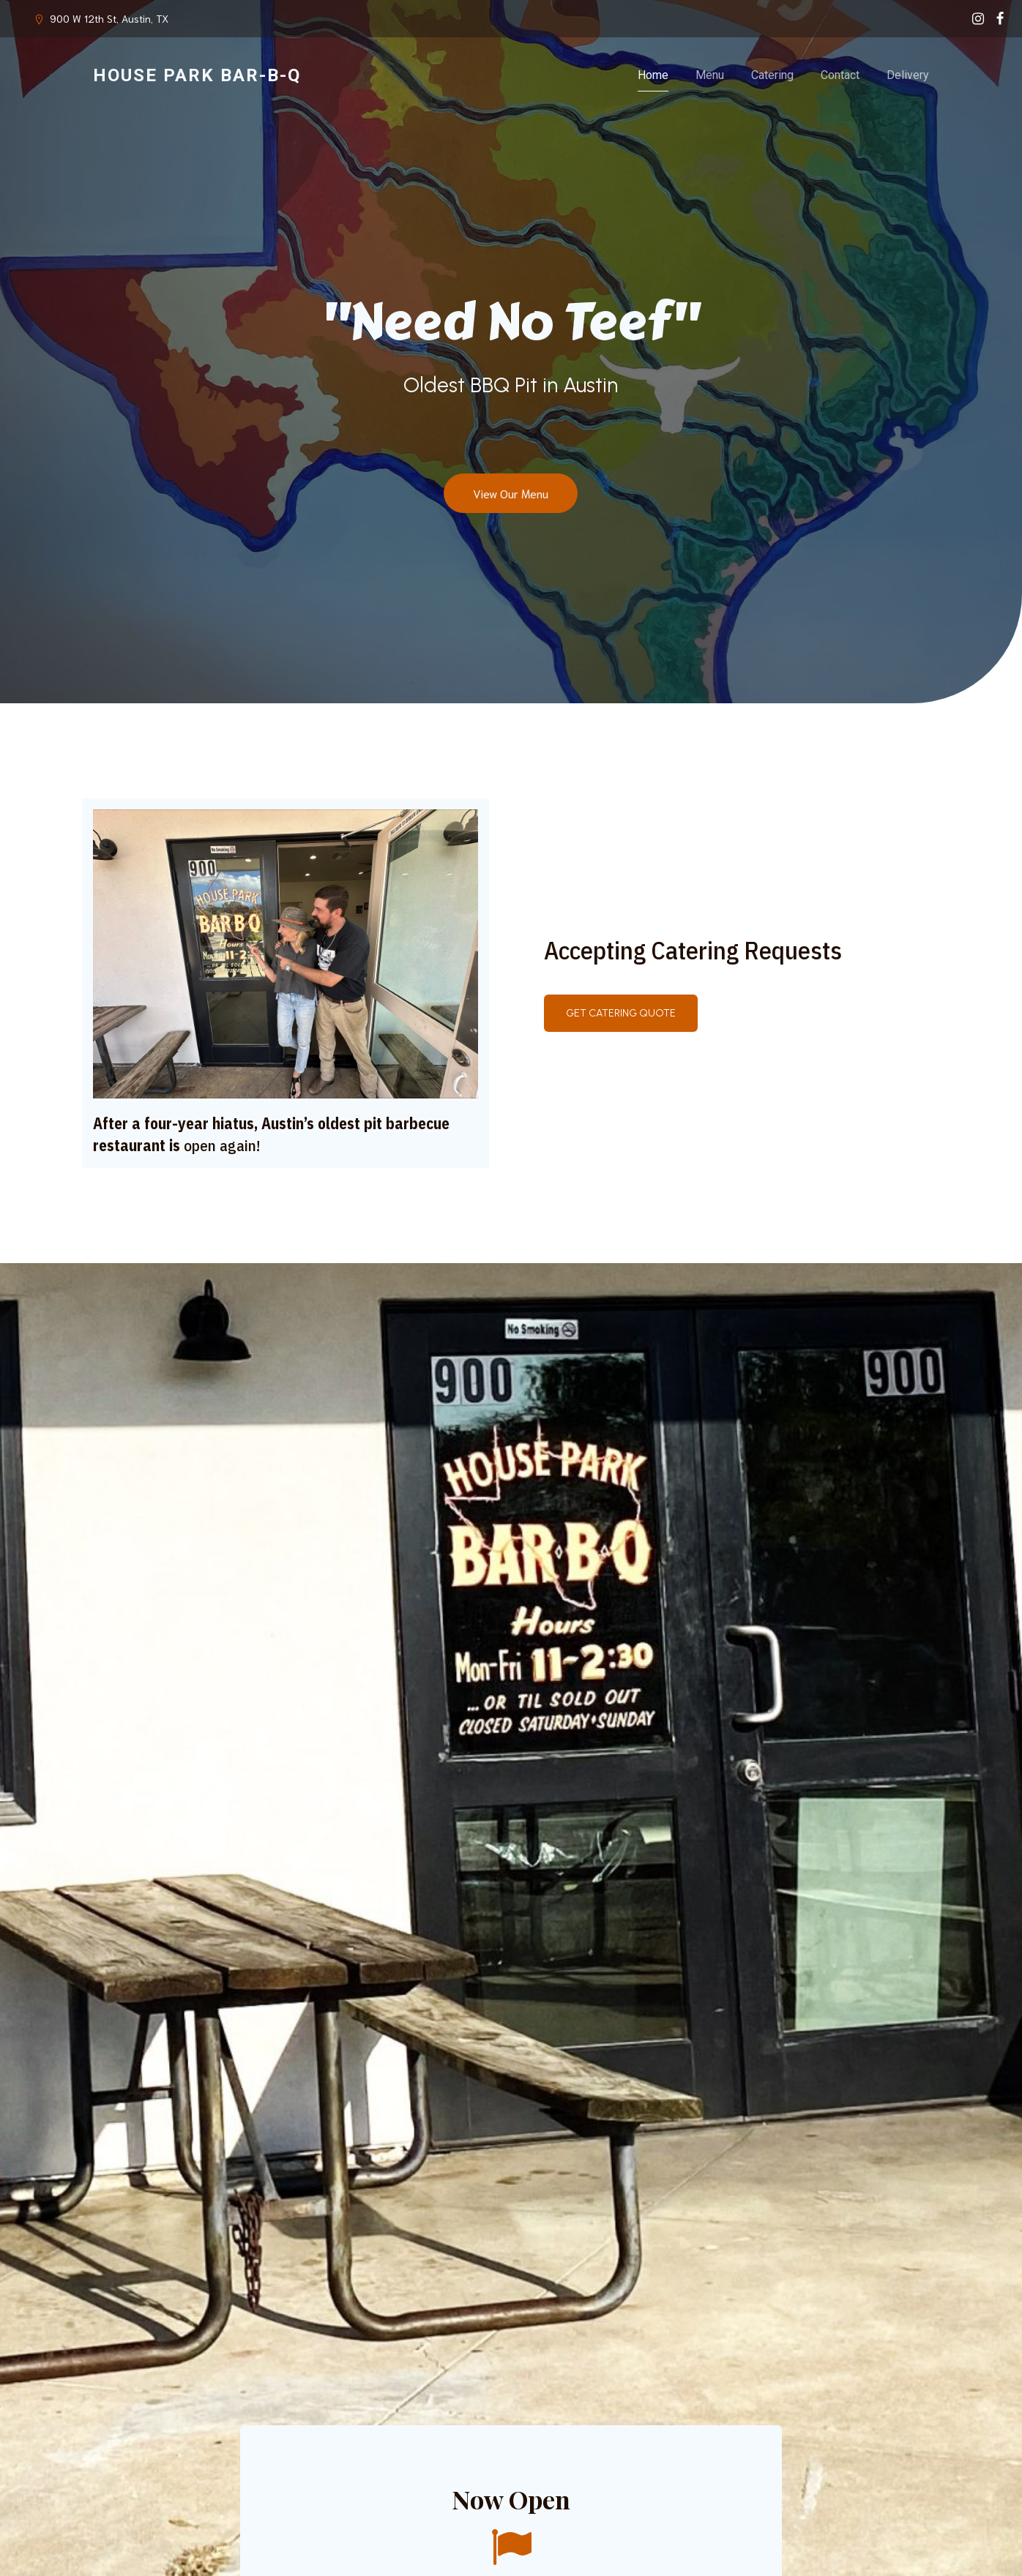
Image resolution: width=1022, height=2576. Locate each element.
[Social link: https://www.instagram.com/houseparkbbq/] (978, 18)
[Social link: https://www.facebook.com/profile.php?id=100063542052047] (1000, 18)
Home (653, 75)
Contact (840, 75)
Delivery (908, 75)
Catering (772, 75)
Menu (709, 75)
